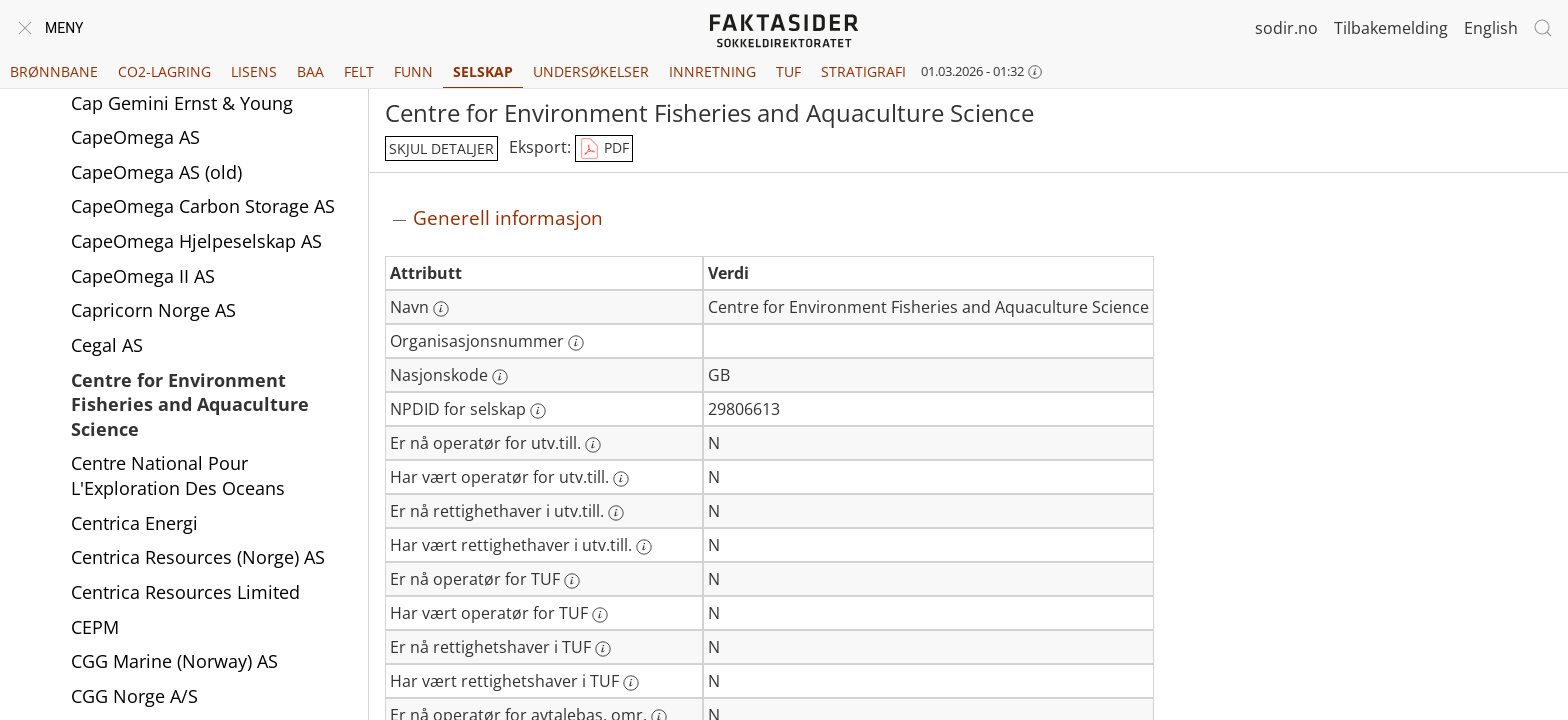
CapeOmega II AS (143, 291)
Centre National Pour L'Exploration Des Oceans (178, 490)
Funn (413, 71)
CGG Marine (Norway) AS (174, 676)
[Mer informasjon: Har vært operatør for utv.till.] (621, 479)
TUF (788, 71)
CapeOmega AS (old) (156, 187)
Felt (359, 71)
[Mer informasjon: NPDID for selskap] (538, 411)
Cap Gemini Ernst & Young (182, 118)
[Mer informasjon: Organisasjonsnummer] (576, 343)
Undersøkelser (591, 71)
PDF (604, 149)
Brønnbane (54, 71)
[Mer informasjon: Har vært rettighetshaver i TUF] (631, 683)
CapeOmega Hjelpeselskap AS (196, 256)
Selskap (483, 71)
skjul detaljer (441, 148)
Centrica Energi (134, 538)
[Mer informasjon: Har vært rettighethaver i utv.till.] (644, 547)
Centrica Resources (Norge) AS (198, 572)
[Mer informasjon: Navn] (441, 309)
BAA (310, 71)
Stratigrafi (863, 71)
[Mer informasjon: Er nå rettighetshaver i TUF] (603, 649)
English (1491, 28)
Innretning (712, 71)
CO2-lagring (164, 71)
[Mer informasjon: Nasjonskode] (500, 377)
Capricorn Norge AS (153, 325)
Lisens (254, 71)
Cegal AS (107, 360)
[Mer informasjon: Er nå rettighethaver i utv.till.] (616, 513)
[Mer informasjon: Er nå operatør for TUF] (572, 581)
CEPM (95, 642)
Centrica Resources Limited (185, 607)
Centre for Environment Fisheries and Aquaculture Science (190, 419)
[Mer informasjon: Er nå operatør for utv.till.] (593, 445)
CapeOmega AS (135, 152)
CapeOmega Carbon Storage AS (203, 221)
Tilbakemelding (1391, 28)
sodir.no (1286, 28)
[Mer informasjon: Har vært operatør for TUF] (600, 615)
